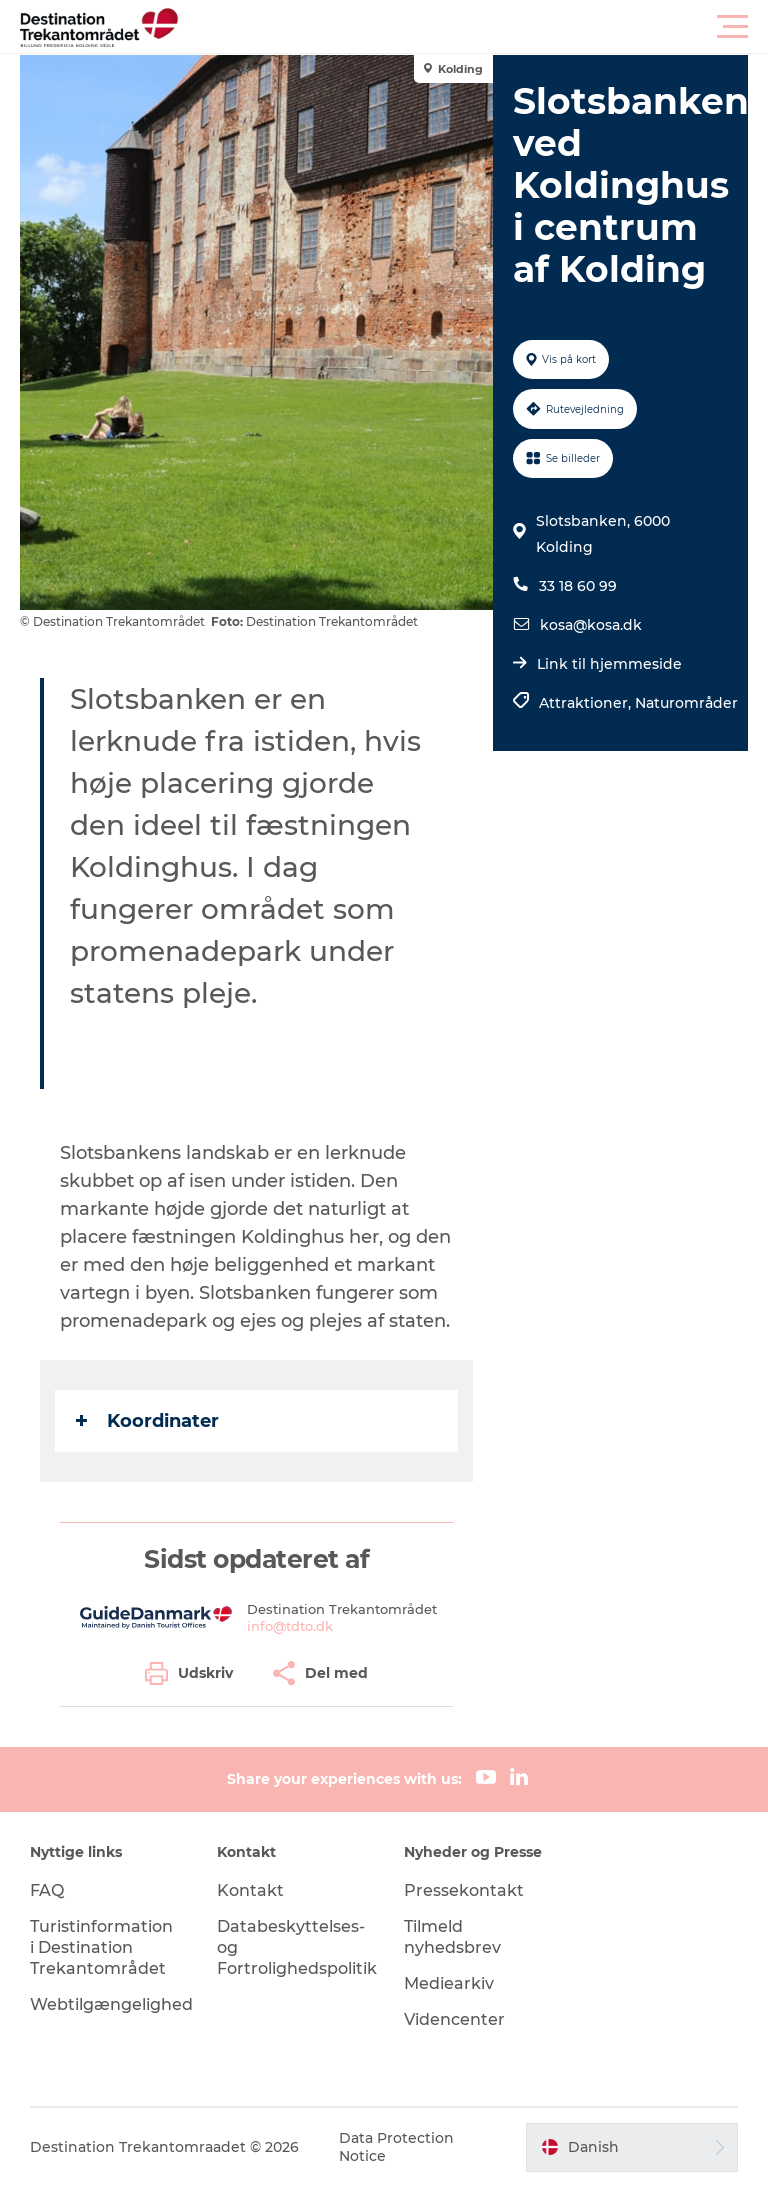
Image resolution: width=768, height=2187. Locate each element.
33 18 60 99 (578, 586)
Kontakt (250, 1890)
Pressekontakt (464, 1890)
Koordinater (147, 1421)
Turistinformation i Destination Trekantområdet (101, 1947)
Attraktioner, (587, 703)
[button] (474, 27)
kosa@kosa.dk (591, 625)
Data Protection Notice (396, 2147)
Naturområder (686, 703)
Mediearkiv (449, 1983)
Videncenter (454, 2019)
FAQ (47, 1890)
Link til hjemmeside (609, 664)
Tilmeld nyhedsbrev (452, 1937)
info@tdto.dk (290, 1626)
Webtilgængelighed (111, 2004)
